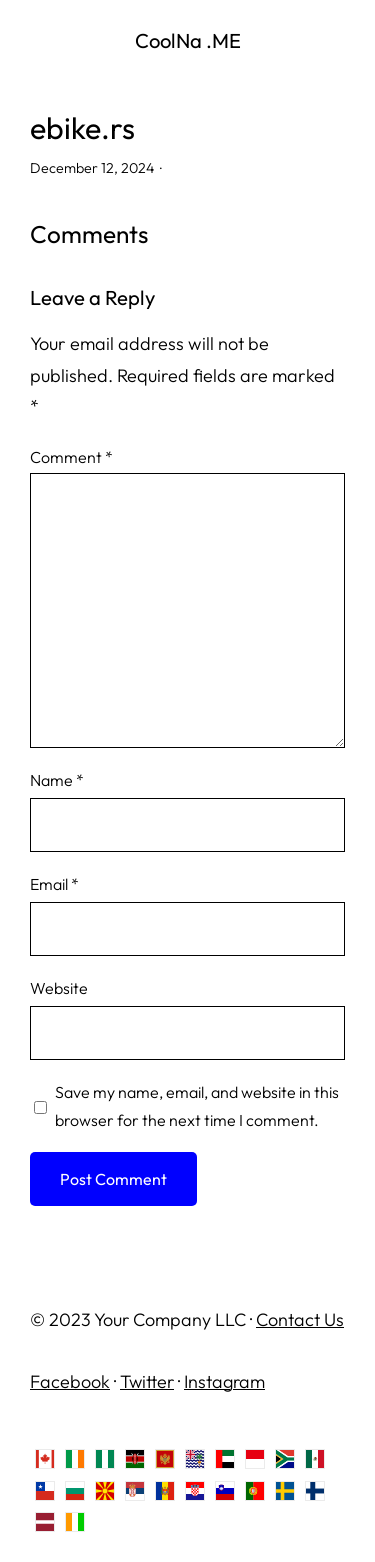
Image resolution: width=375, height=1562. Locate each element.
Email (54, 884)
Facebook (70, 1381)
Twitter (147, 1381)
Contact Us (300, 1319)
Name (57, 780)
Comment (71, 457)
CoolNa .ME (188, 40)
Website (59, 988)
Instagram (224, 1381)
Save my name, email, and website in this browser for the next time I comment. (197, 1106)
